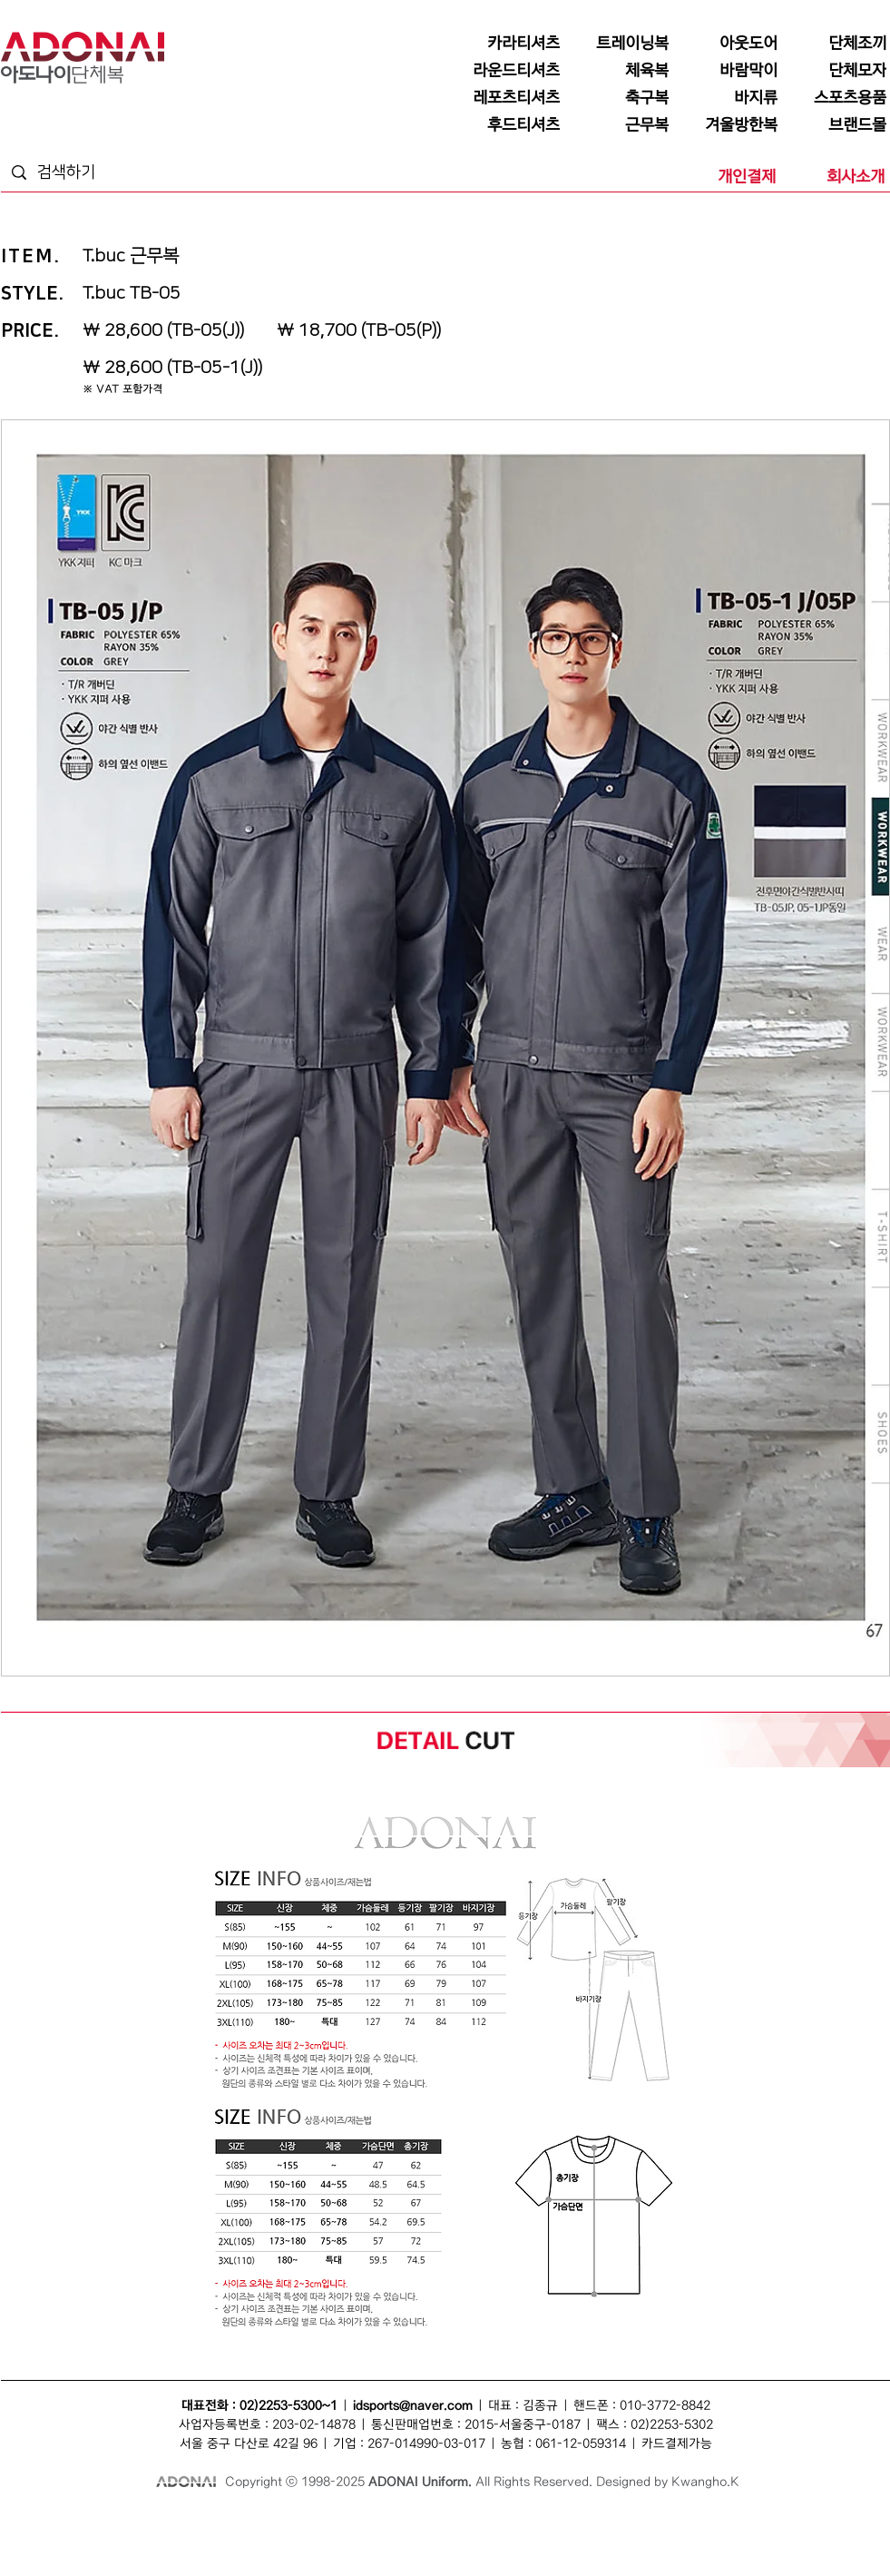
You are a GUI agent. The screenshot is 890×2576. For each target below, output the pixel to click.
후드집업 (850, 2541)
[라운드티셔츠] (509, 70)
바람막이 (441, 2521)
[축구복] (617, 98)
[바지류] (726, 98)
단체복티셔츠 (172, 2521)
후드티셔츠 (723, 2541)
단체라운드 (592, 2541)
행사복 (633, 2541)
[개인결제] (724, 177)
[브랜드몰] (835, 125)
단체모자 (401, 2521)
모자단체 (270, 2541)
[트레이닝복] (617, 43)
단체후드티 (772, 2541)
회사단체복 (135, 2541)
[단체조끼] (835, 43)
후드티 (813, 2541)
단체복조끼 (331, 2521)
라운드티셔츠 (539, 2541)
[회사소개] (833, 177)
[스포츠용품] (835, 98)
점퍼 (597, 2521)
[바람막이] (726, 70)
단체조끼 (286, 2521)
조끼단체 (229, 2541)
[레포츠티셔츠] (509, 98)
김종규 (540, 2406)
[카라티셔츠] (509, 43)
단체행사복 (674, 2541)
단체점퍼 (629, 2521)
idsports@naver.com (413, 2406)
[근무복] (617, 125)
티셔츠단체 (184, 2541)
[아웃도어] (726, 43)
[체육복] (617, 70)
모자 (368, 2521)
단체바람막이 (490, 2521)
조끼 (254, 2521)
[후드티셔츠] (509, 125)
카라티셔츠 (315, 2541)
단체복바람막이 (552, 2521)
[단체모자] (835, 70)
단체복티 (221, 2521)
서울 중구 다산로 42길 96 (249, 2444)
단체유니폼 (86, 2541)
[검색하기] (105, 173)
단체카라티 (364, 2541)
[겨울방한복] (726, 125)
